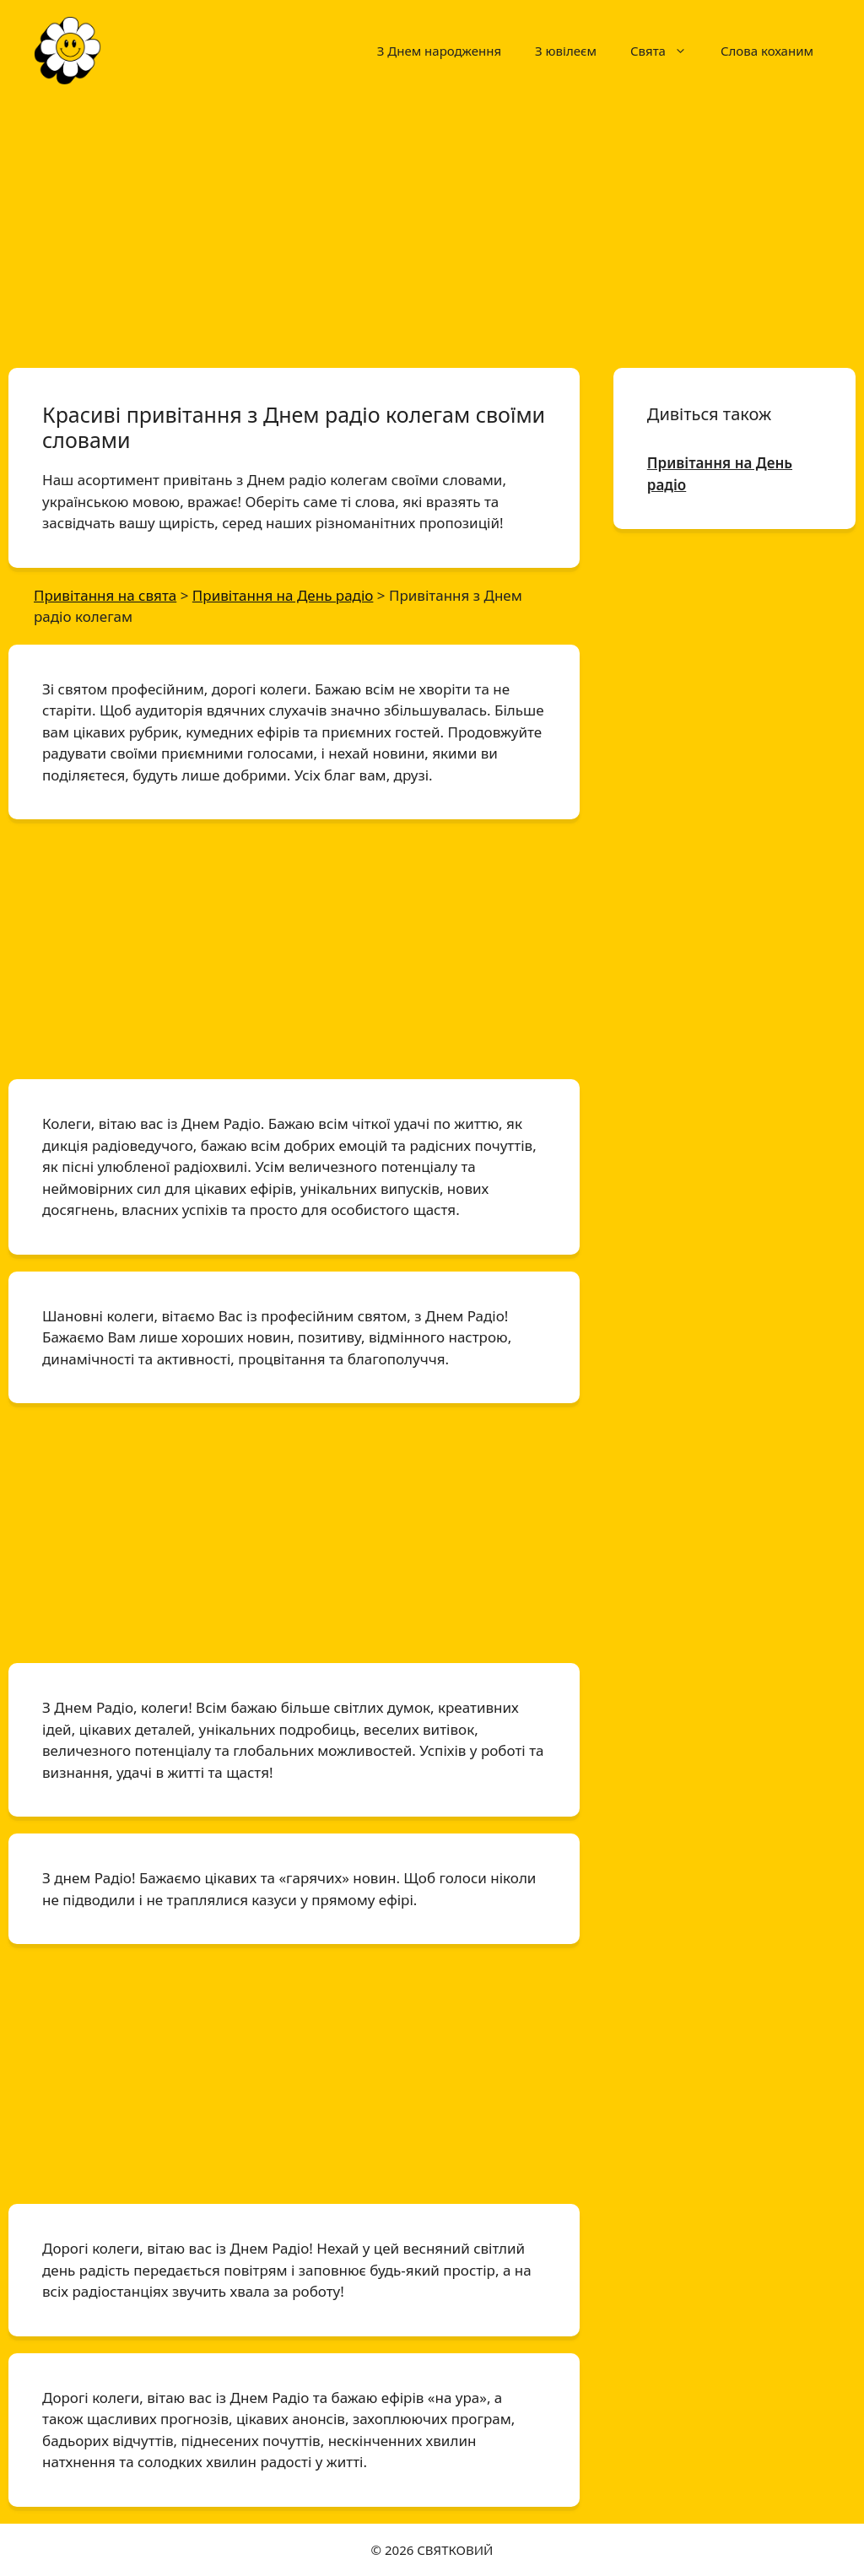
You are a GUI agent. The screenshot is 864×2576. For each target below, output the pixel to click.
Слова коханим (767, 50)
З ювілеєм (566, 50)
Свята (667, 50)
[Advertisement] (432, 226)
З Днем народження (439, 50)
